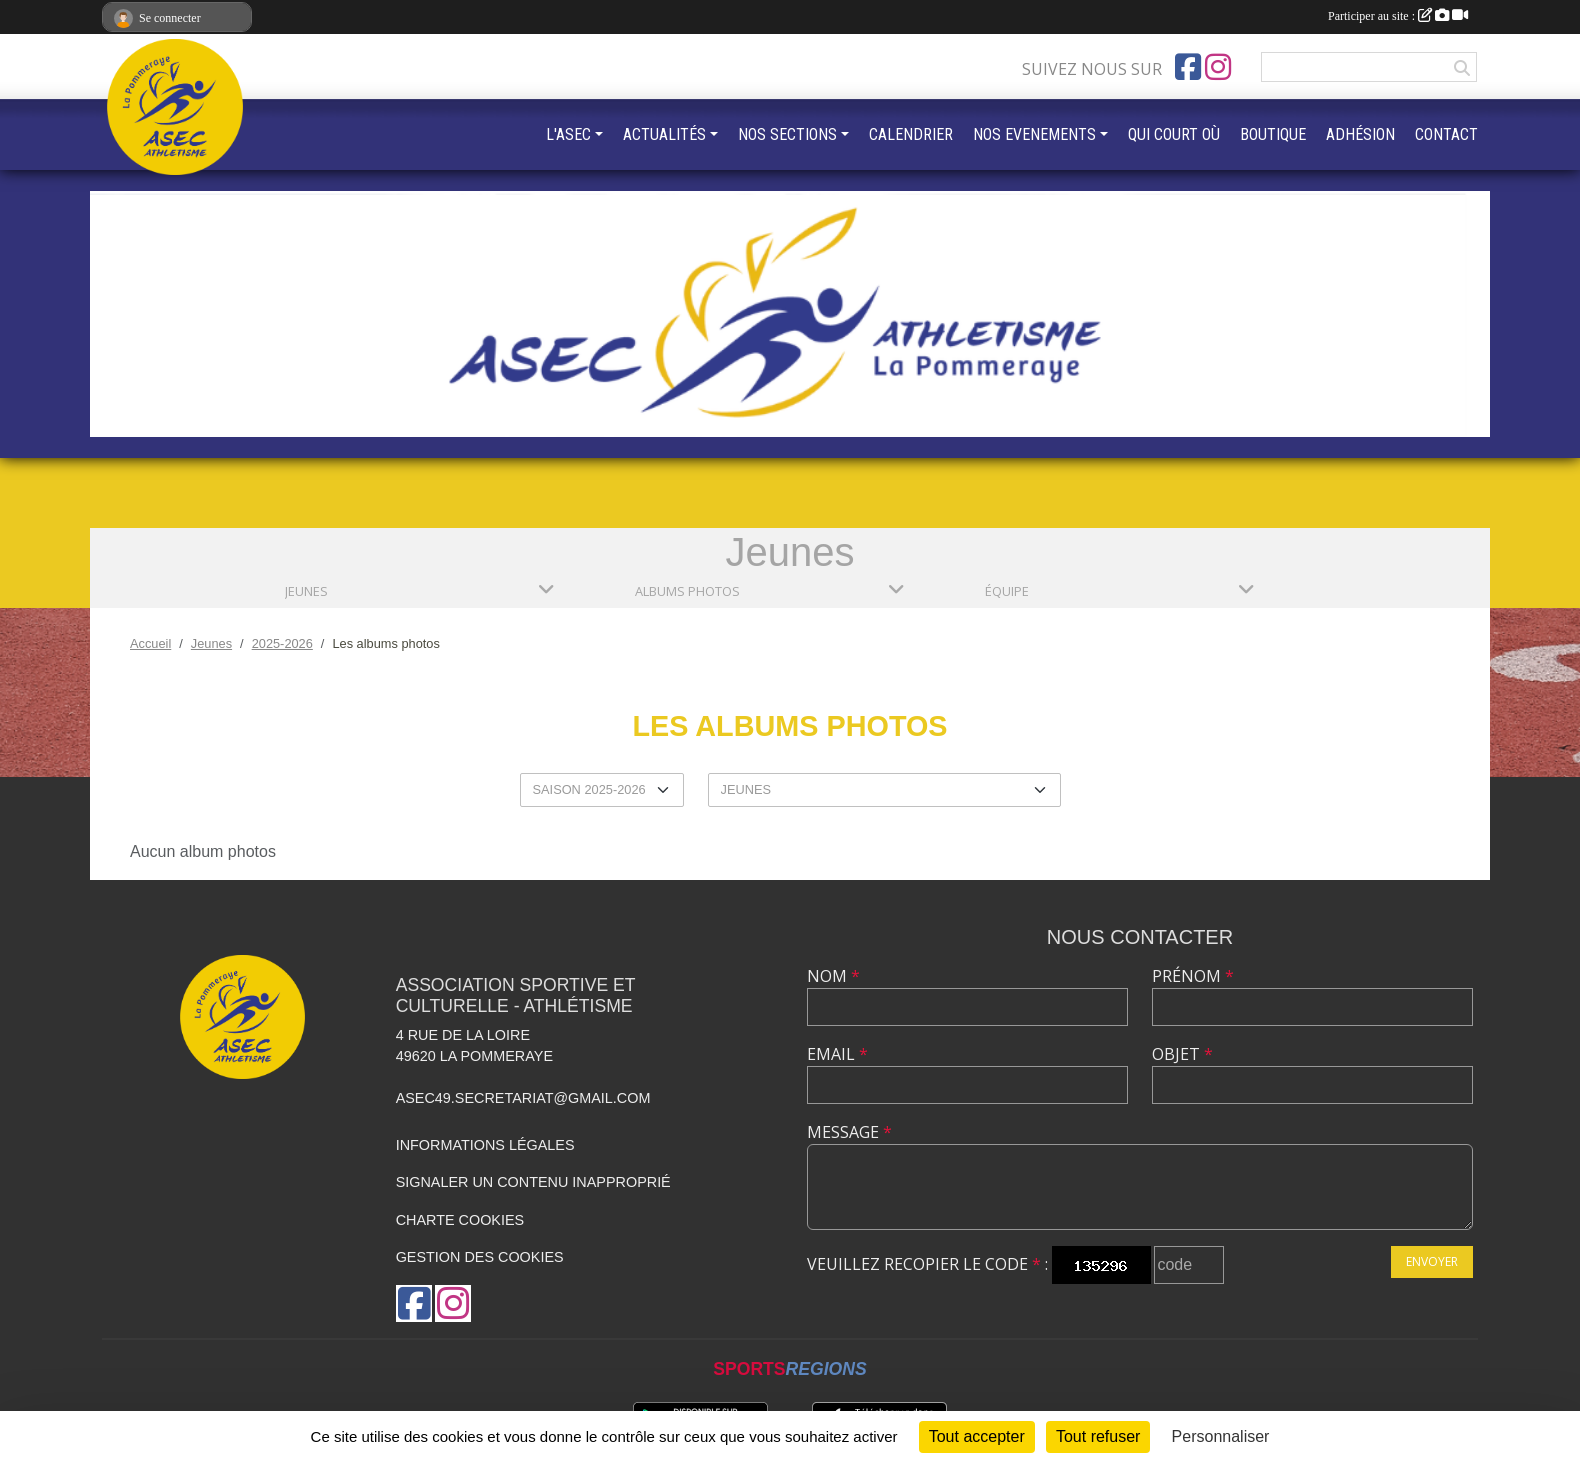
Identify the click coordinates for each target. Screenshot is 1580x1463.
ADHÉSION (1360, 134)
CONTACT (1446, 134)
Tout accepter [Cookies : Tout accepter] (977, 1436)
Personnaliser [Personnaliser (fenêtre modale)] (1221, 1436)
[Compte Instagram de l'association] (1218, 67)
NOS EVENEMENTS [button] (1034, 134)
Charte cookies (460, 1220)
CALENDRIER (911, 134)
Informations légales (485, 1145)
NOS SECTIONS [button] (787, 134)
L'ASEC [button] (568, 134)
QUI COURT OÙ (1174, 134)
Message (849, 1132)
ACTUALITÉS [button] (664, 134)
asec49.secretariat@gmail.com (523, 1098)
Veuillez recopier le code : (927, 1264)
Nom (833, 976)
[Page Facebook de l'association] (1188, 67)
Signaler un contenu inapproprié (533, 1182)
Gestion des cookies (480, 1257)
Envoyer (1432, 1261)
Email (837, 1054)
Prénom (1193, 976)
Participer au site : (1398, 16)
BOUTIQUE (1273, 134)
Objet (1182, 1054)
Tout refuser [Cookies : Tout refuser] (1098, 1436)
